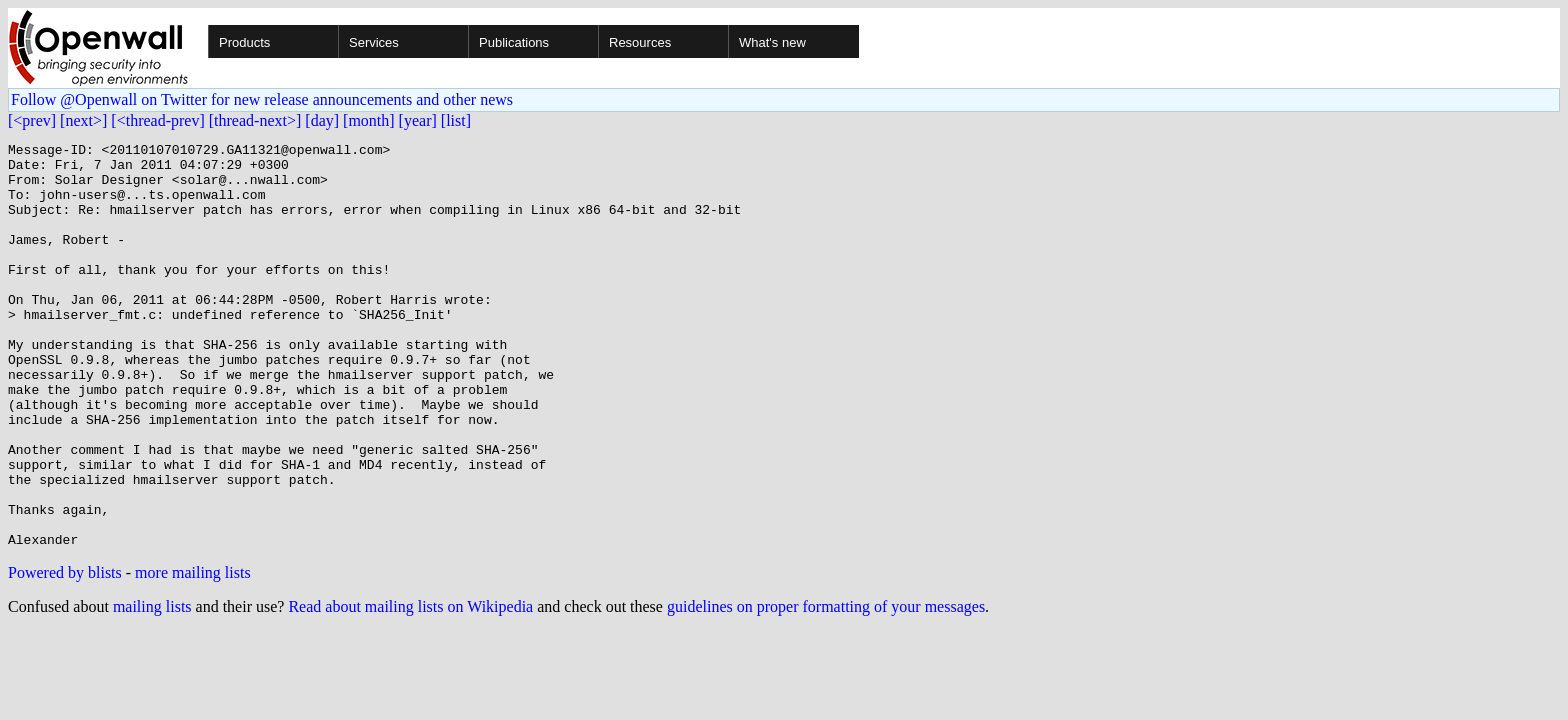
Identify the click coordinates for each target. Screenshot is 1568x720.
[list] (456, 120)
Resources (640, 42)
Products (244, 42)
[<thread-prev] (157, 120)
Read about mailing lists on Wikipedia (410, 687)
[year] (418, 120)
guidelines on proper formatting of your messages (826, 687)
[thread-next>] (255, 120)
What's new (772, 42)
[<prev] (32, 120)
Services (374, 42)
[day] (322, 120)
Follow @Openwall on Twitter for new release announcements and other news (262, 99)
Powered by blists (65, 653)
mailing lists (152, 687)
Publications (514, 42)
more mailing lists (193, 653)
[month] (369, 120)
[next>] (83, 120)
